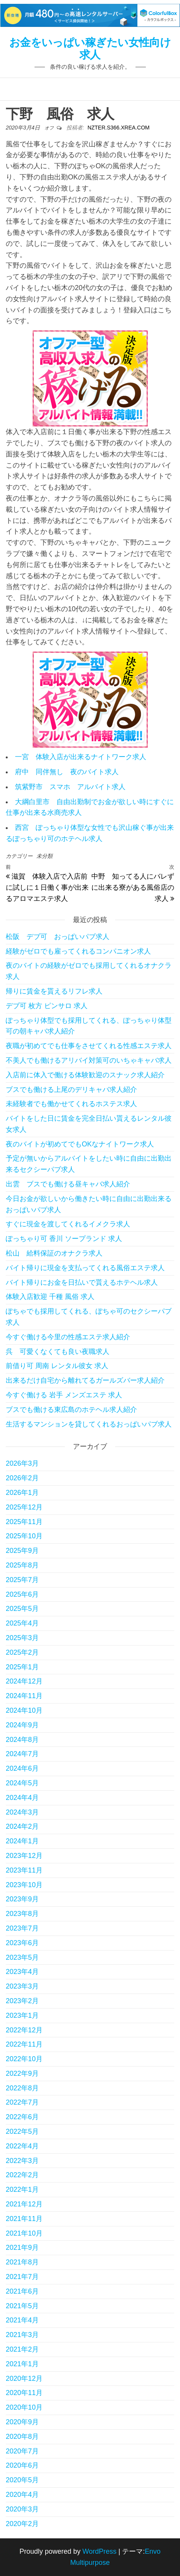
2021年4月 (22, 2320)
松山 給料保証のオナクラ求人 (54, 1253)
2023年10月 (24, 1885)
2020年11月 (24, 2393)
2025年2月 (22, 1652)
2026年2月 (22, 1478)
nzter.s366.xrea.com (119, 127)
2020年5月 (22, 2480)
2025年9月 (22, 1550)
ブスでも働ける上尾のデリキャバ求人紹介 (71, 1089)
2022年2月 (22, 2175)
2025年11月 (24, 1522)
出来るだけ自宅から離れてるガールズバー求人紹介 (85, 1380)
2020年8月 (22, 2436)
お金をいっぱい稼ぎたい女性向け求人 (90, 48)
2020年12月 (24, 2378)
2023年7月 (22, 1928)
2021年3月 (22, 2335)
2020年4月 (22, 2494)
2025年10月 (24, 1536)
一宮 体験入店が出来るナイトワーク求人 (80, 757)
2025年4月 (22, 1623)
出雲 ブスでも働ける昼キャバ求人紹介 (68, 1184)
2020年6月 (22, 2465)
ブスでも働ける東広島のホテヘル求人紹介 (71, 1409)
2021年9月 (22, 2247)
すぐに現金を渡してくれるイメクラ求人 (68, 1224)
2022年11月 (24, 2044)
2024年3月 (22, 1812)
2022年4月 (22, 2146)
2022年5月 (22, 2131)
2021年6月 (22, 2291)
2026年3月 (22, 1463)
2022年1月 (22, 2189)
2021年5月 (22, 2306)
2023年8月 (22, 1913)
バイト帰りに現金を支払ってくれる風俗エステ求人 (85, 1268)
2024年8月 (22, 1739)
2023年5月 (22, 1957)
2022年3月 (22, 2161)
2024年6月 (22, 1768)
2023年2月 (22, 2001)
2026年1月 (22, 1492)
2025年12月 (24, 1507)
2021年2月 (22, 2349)
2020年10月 (24, 2407)
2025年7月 (22, 1580)
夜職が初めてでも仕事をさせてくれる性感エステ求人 (89, 1046)
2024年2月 (22, 1826)
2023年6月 (22, 1943)
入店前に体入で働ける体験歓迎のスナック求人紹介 (85, 1075)
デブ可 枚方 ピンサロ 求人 (47, 1006)
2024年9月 (22, 1725)
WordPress (100, 2551)
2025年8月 (22, 1565)
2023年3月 (22, 1986)
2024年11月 (24, 1696)
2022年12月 (24, 2030)
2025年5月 (22, 1608)
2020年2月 (22, 2524)
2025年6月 (22, 1594)
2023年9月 (22, 1899)
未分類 (44, 856)
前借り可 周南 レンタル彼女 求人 (57, 1366)
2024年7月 (22, 1754)
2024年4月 (22, 1797)
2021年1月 (22, 2364)
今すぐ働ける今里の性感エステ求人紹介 (68, 1337)
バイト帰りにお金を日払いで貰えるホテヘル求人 (82, 1282)
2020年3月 (22, 2509)
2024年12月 (24, 1681)
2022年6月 (22, 2117)
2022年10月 (24, 2059)
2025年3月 (22, 1638)
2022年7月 (22, 2102)
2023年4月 (22, 1972)
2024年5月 (22, 1783)
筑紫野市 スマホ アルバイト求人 (70, 787)
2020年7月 (22, 2451)
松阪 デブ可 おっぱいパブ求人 (57, 936)
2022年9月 (22, 2073)
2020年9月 (22, 2422)
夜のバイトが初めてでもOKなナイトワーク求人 (80, 1144)
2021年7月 (22, 2277)
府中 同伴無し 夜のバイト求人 (67, 772)
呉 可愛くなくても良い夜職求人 (57, 1351)
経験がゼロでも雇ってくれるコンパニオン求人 (78, 951)
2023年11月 (24, 1870)
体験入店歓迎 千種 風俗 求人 (50, 1296)
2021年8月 (22, 2262)
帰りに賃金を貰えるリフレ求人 (54, 991)
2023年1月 (22, 2015)
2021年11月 (24, 2219)
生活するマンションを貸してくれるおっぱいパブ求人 (89, 1424)
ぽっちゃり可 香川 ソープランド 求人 (64, 1238)
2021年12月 (24, 2204)
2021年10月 (24, 2233)
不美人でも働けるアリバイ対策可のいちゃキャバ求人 (89, 1060)
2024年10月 (24, 1710)
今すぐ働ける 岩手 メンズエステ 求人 (64, 1395)
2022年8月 (22, 2088)
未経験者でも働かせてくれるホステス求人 (71, 1104)
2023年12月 (24, 1855)
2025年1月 (22, 1667)
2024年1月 (22, 1841)
